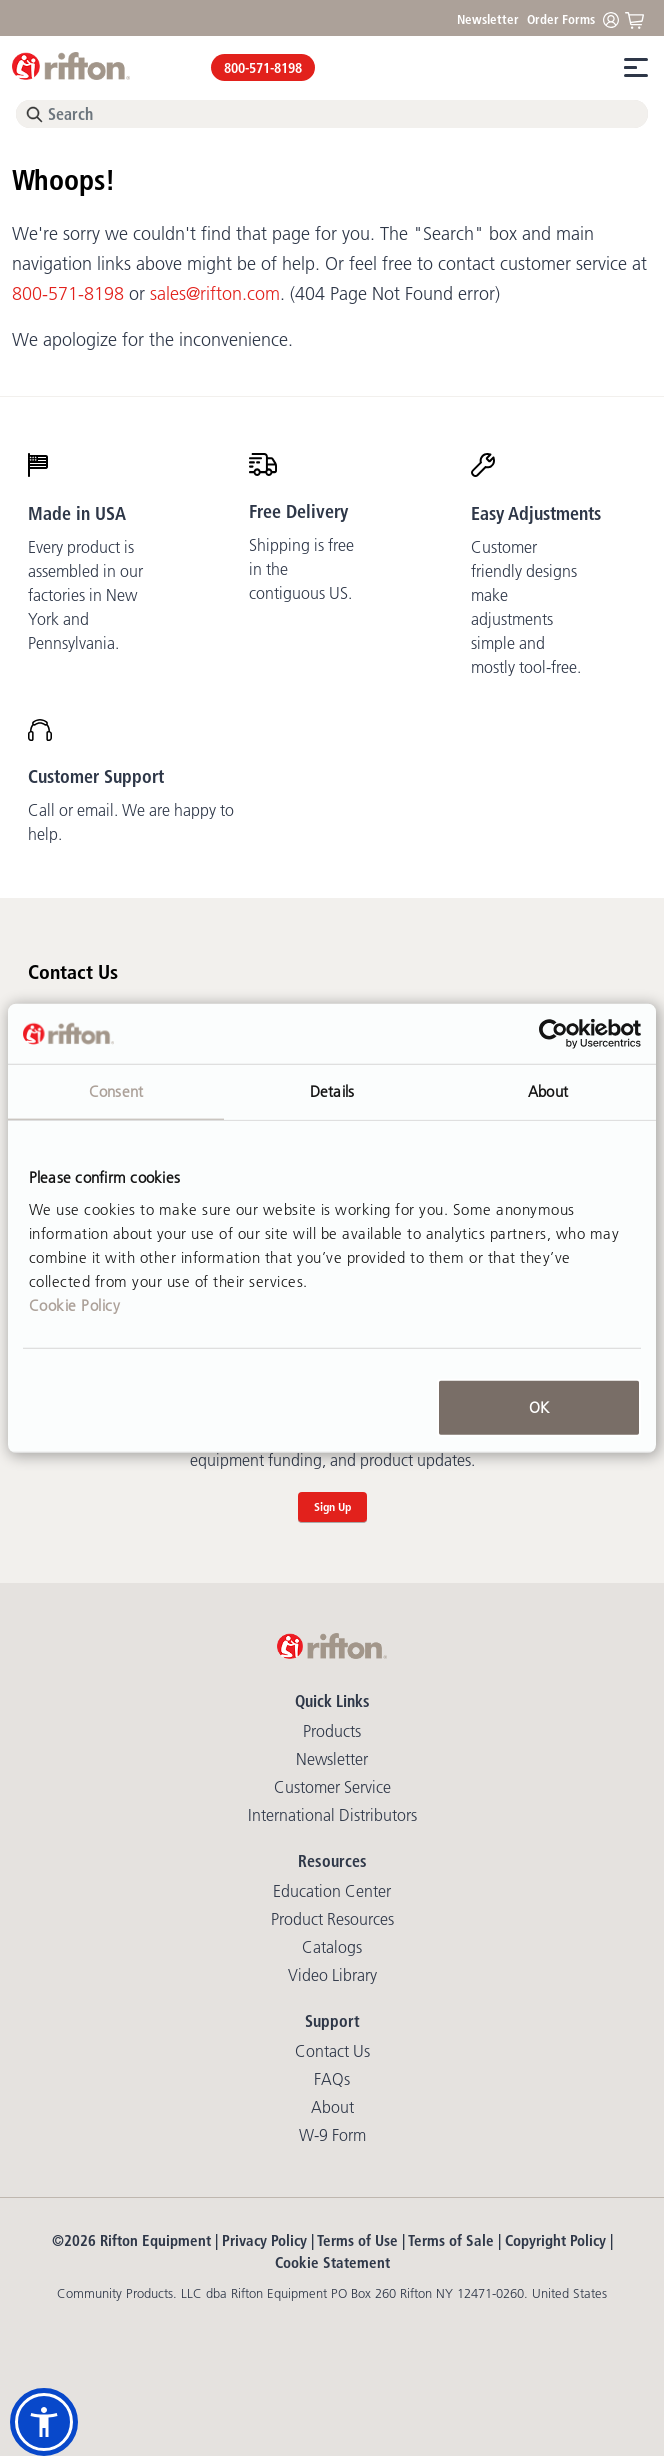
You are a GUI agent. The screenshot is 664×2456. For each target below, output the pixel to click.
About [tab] (548, 1091)
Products (332, 1731)
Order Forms (561, 19)
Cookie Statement (332, 2262)
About (332, 2107)
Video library (332, 1975)
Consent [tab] (116, 1091)
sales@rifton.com (215, 294)
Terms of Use (357, 2240)
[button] (44, 2422)
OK (539, 1406)
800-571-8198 (263, 68)
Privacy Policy (264, 2240)
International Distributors (332, 1815)
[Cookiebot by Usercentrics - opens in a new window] (553, 1034)
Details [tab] (332, 1091)
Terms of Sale (451, 2240)
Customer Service (332, 1787)
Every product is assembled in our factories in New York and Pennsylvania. (85, 595)
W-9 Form (332, 2135)
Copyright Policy (555, 2240)
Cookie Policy (75, 1304)
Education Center (332, 1891)
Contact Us (332, 2051)
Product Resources (332, 1919)
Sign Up (332, 1506)
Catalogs (332, 1947)
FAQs (332, 2079)
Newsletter (488, 19)
